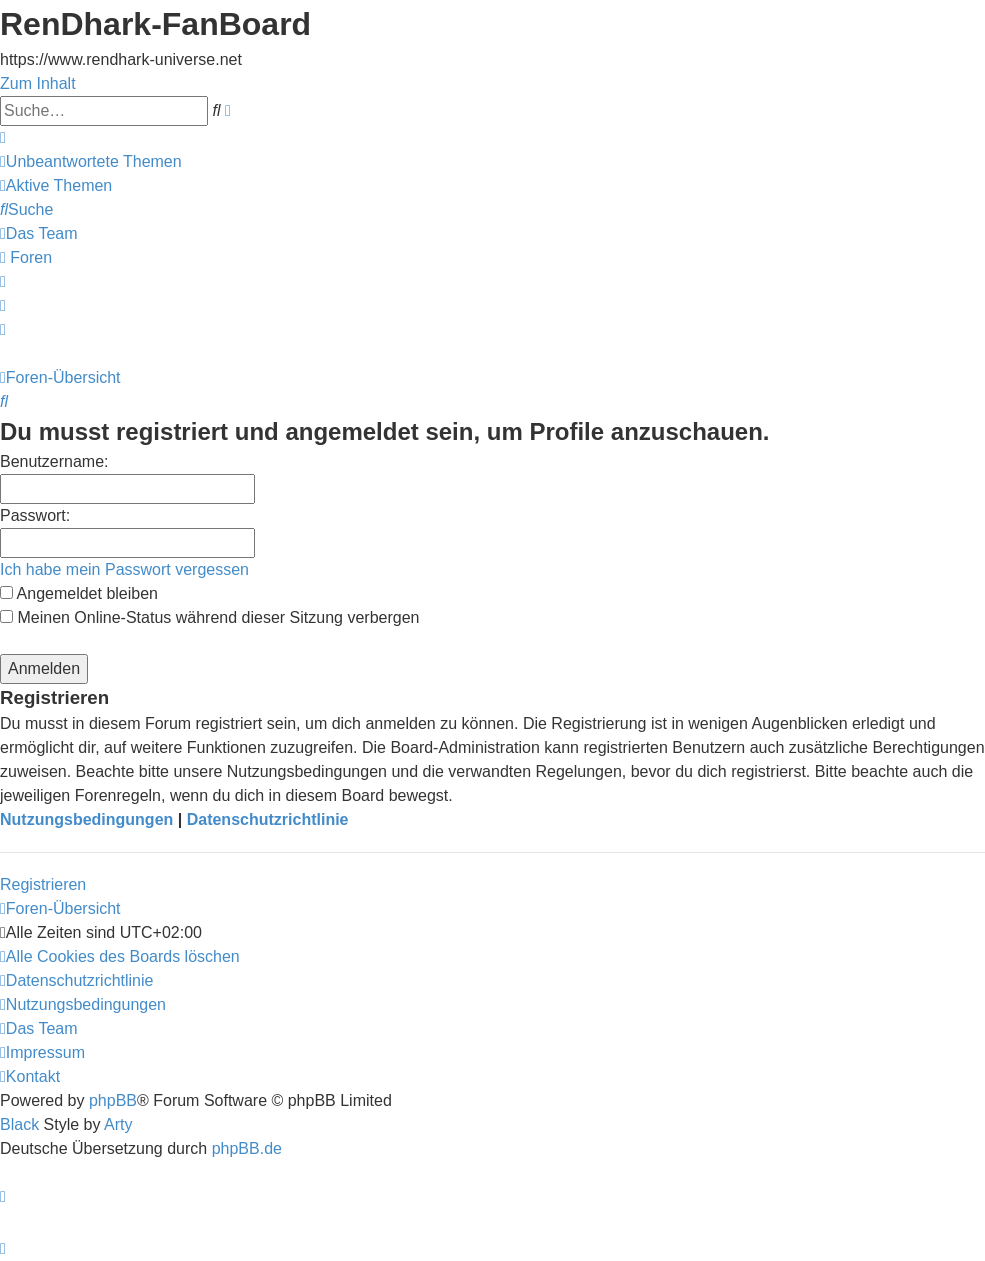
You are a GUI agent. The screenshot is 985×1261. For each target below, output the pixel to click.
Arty (118, 1124)
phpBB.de (247, 1148)
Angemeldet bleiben (79, 593)
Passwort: (35, 515)
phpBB (113, 1100)
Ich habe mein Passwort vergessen (124, 569)
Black (19, 1124)
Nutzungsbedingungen (86, 819)
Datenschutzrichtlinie (268, 819)
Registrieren (43, 884)
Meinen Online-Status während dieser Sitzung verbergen (209, 617)
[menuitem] (91, 161)
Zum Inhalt (38, 83)
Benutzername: (54, 461)
